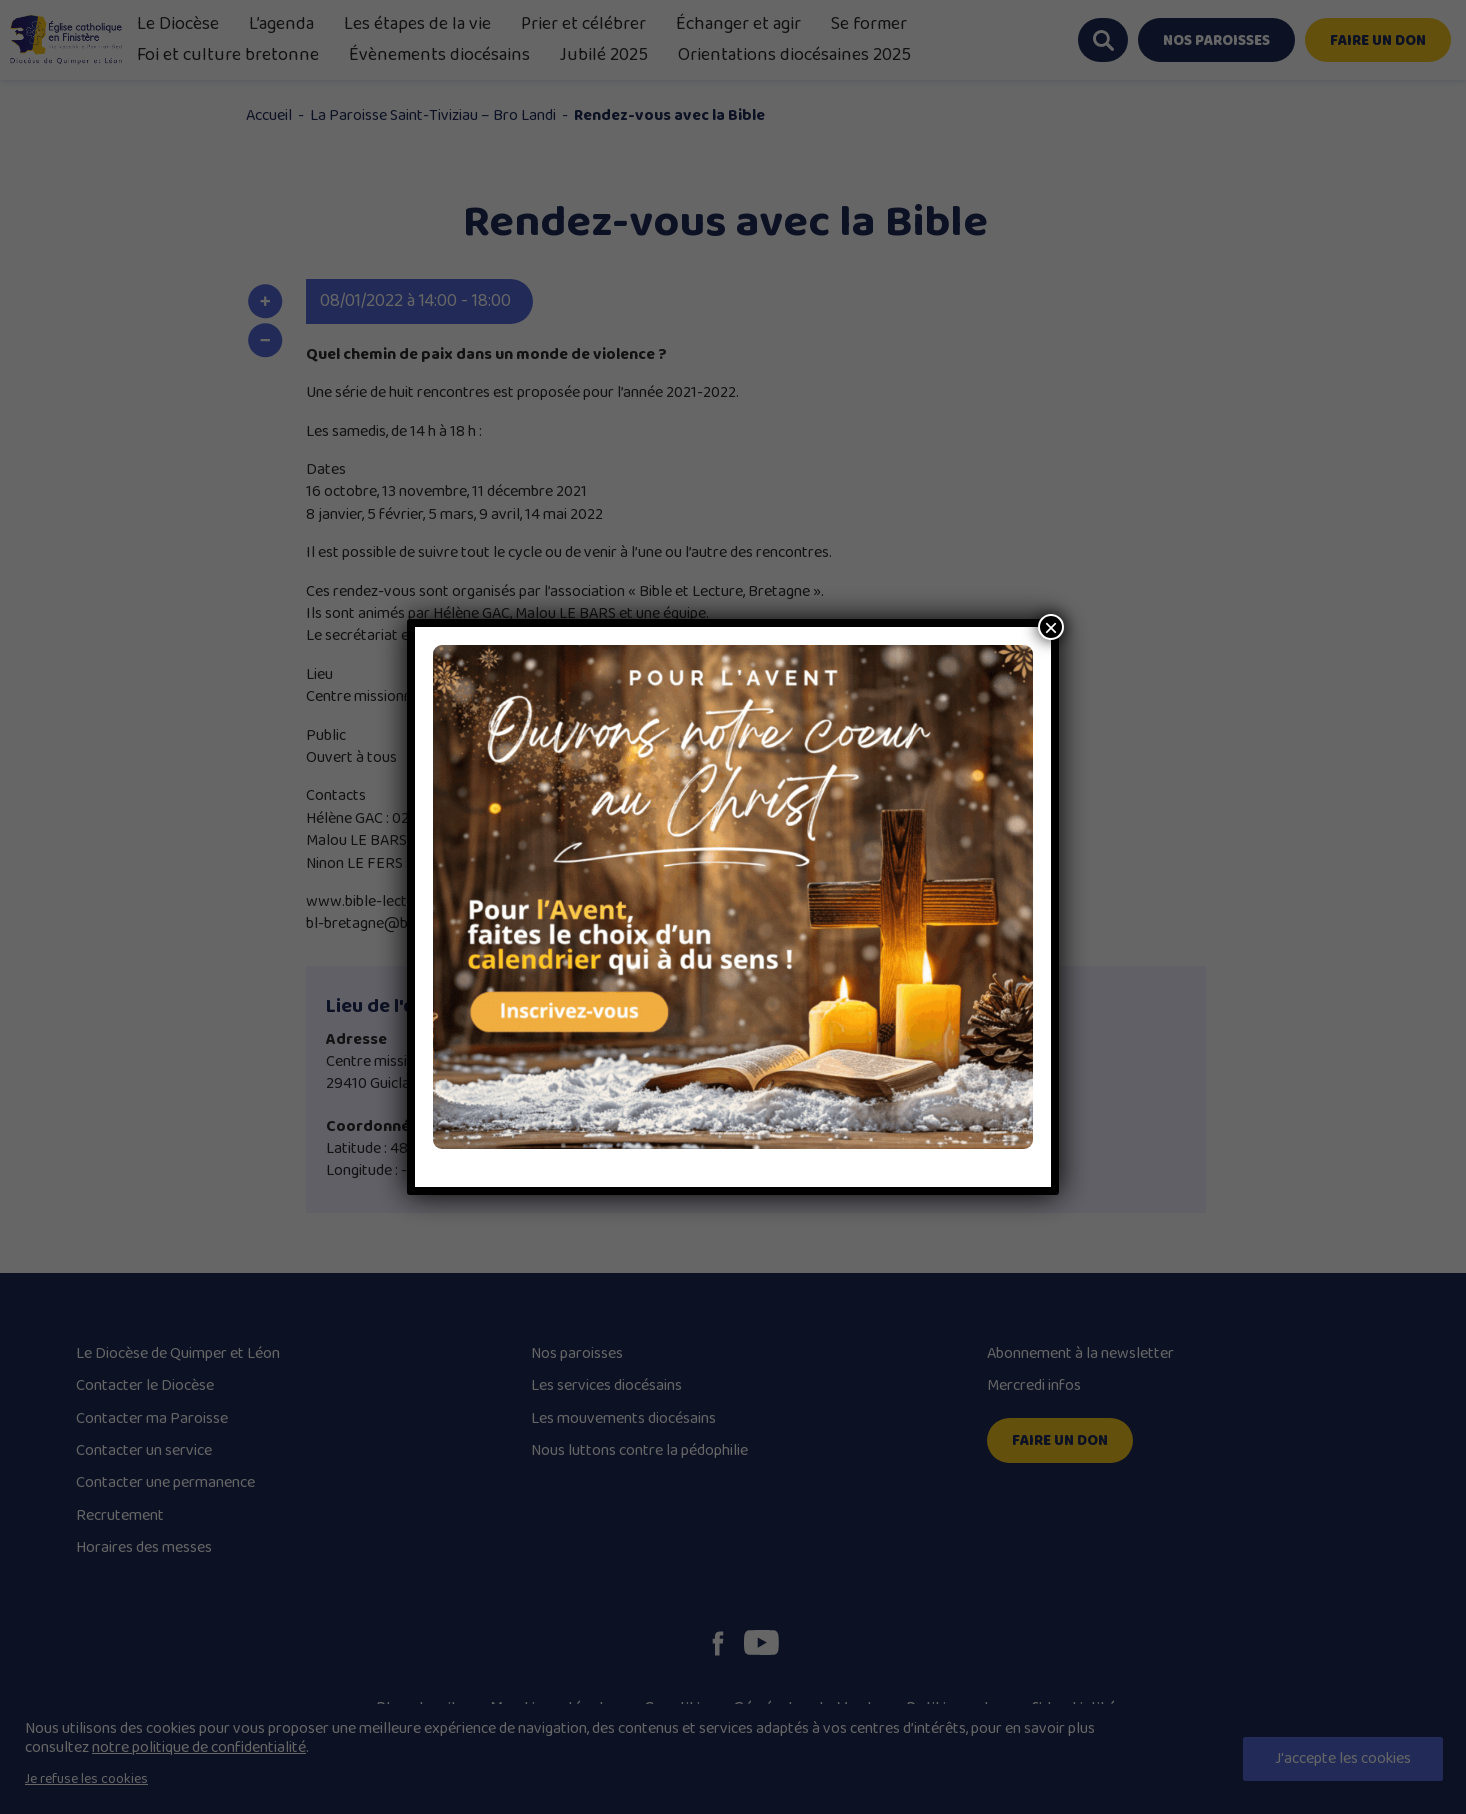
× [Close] (1051, 627)
